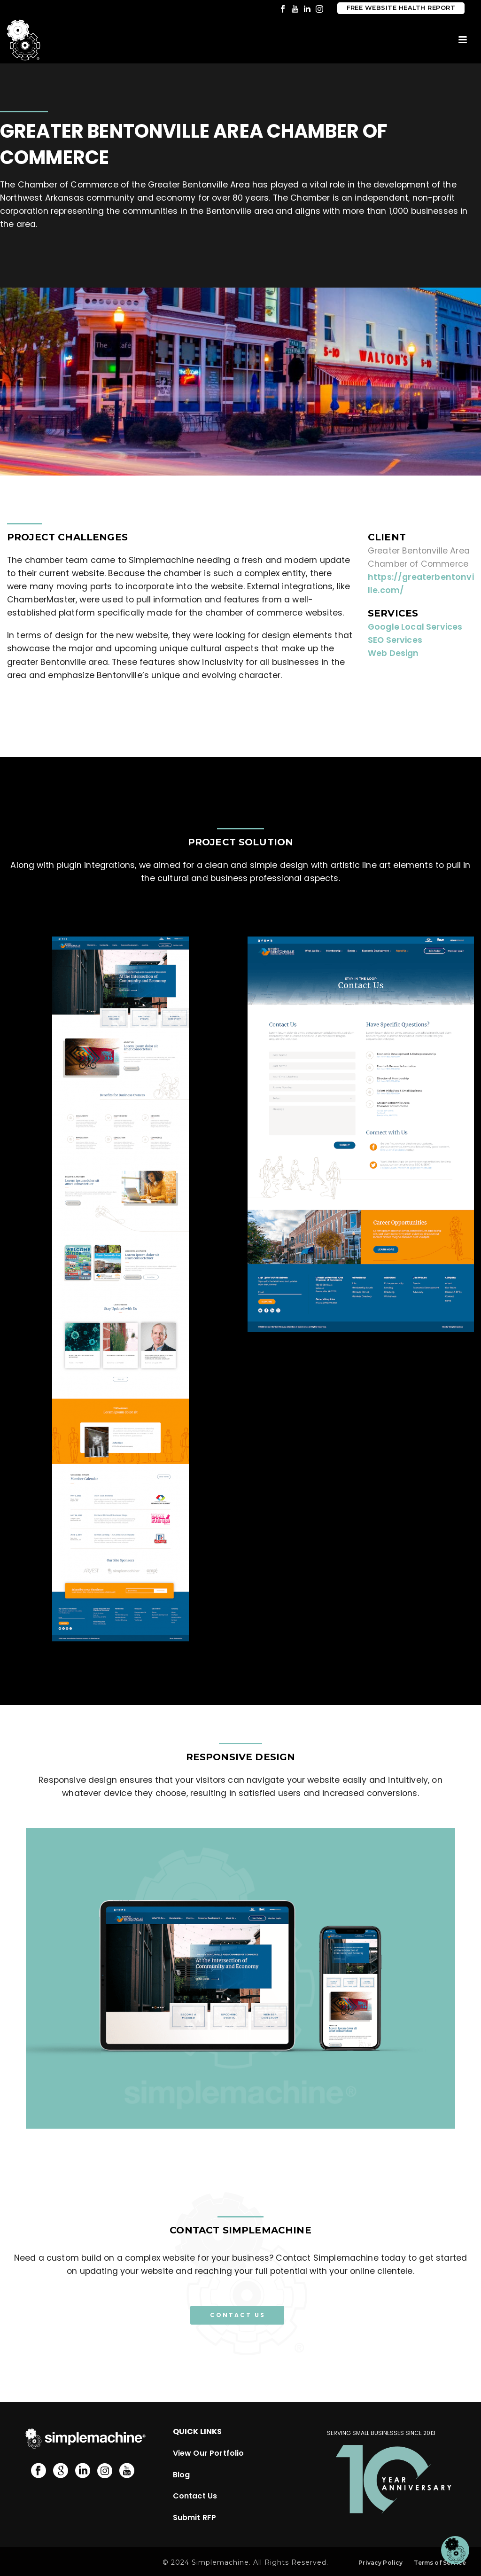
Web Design (393, 653)
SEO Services (395, 640)
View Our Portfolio (208, 2453)
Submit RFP (195, 2517)
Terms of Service (440, 2562)
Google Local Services (415, 626)
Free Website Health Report (401, 7)
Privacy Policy (380, 2562)
